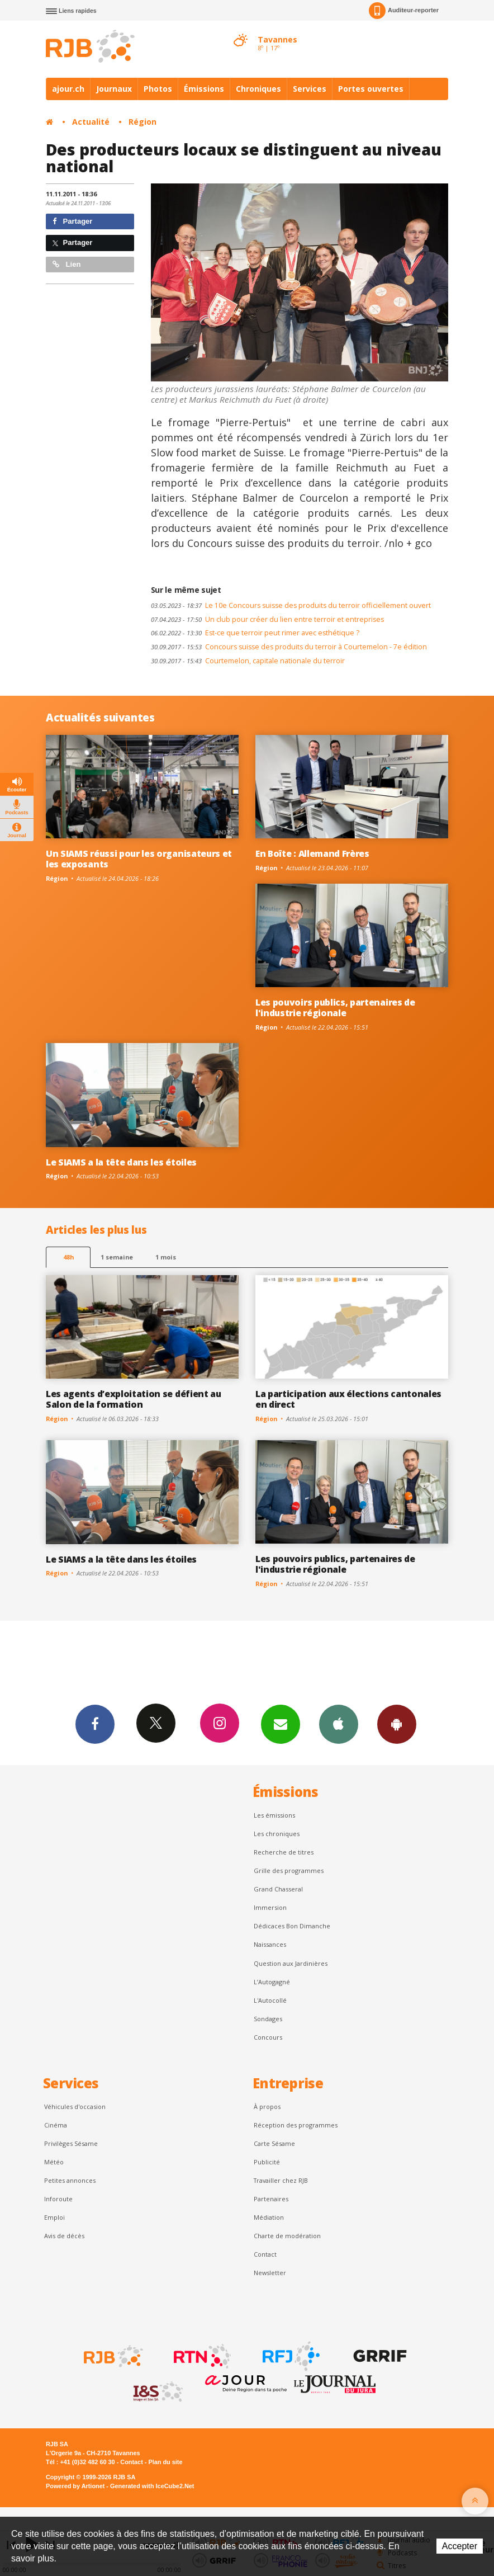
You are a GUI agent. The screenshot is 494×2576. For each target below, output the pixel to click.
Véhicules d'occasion (75, 2106)
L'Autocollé (270, 2000)
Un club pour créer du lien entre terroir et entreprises (267, 619)
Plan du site (165, 2462)
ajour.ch (68, 88)
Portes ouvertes (370, 88)
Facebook (95, 1724)
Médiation (269, 2217)
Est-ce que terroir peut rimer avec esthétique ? (255, 633)
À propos (267, 2106)
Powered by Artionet (75, 2486)
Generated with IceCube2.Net (152, 2486)
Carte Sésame (274, 2143)
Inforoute (58, 2198)
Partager (72, 221)
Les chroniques (277, 1833)
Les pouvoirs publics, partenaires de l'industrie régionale (335, 1007)
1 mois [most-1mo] (165, 1257)
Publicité (267, 2161)
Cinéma (55, 2125)
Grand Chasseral (278, 1889)
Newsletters (280, 1724)
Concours (268, 2037)
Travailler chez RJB (281, 2180)
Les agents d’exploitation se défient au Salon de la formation (133, 1399)
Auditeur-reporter (404, 10)
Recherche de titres (284, 1852)
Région (142, 121)
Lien (66, 264)
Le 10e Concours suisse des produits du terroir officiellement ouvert (291, 605)
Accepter (459, 2546)
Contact (265, 2254)
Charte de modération (287, 2235)
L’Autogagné (272, 1981)
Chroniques (258, 88)
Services (309, 88)
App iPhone (338, 1724)
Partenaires (271, 2198)
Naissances (270, 1944)
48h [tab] (68, 1257)
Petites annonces (70, 2180)
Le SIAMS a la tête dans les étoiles (121, 1162)
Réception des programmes (296, 2125)
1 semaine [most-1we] (117, 1257)
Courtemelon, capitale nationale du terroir (248, 661)
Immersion (270, 1907)
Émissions (204, 88)
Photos (158, 88)
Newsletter (270, 2272)
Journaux (114, 88)
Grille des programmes (289, 1870)
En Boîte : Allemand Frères (312, 853)
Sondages (268, 2018)
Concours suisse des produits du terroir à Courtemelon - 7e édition (289, 647)
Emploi (54, 2217)
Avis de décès (64, 2235)
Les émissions (274, 1815)
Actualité (91, 121)
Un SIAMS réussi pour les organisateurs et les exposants (139, 858)
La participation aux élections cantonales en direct (348, 1399)
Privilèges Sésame (71, 2143)
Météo (54, 2161)
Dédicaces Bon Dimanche (292, 1925)
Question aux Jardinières (290, 1963)
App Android (396, 1724)
